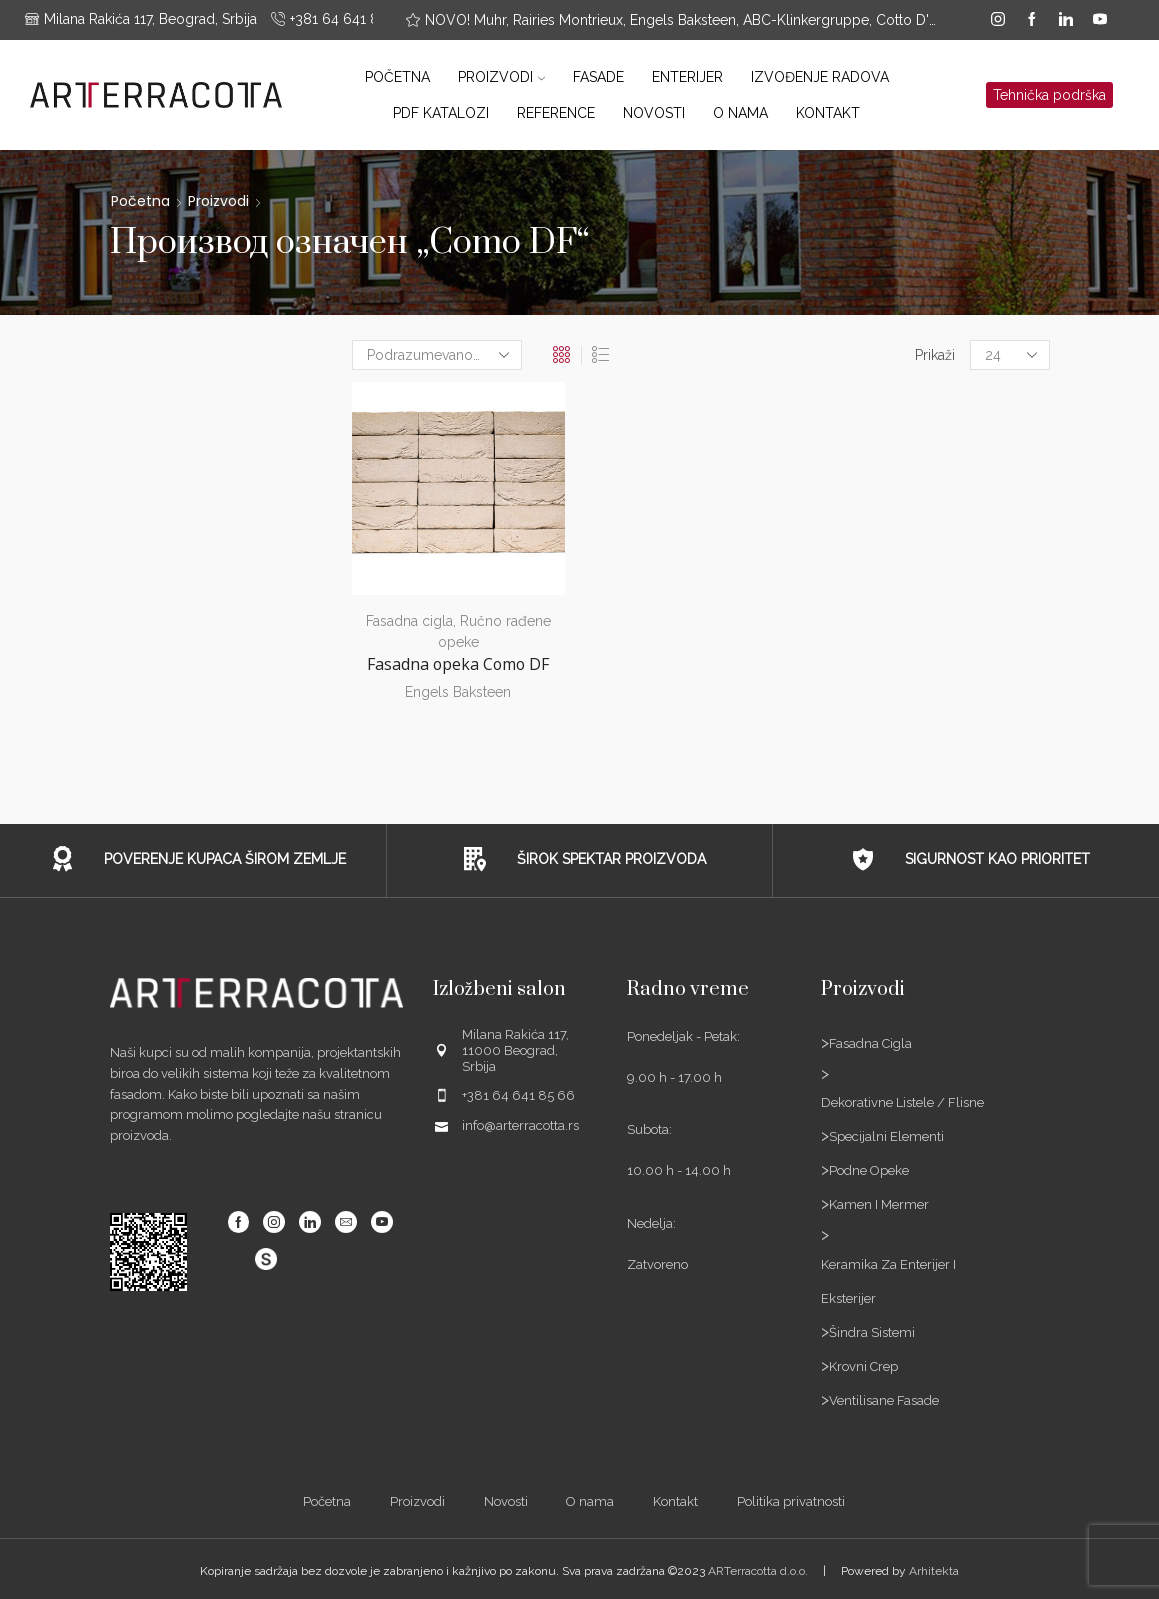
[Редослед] (437, 355)
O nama (740, 113)
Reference (556, 113)
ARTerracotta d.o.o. (758, 1571)
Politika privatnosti (791, 1501)
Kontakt (828, 113)
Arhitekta (934, 1571)
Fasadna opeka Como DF (458, 664)
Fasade (598, 77)
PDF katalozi (441, 113)
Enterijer (687, 77)
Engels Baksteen (458, 692)
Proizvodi (501, 77)
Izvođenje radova (820, 77)
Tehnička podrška (1049, 95)
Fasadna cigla (409, 621)
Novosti (654, 113)
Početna (397, 77)
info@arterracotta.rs (520, 1125)
